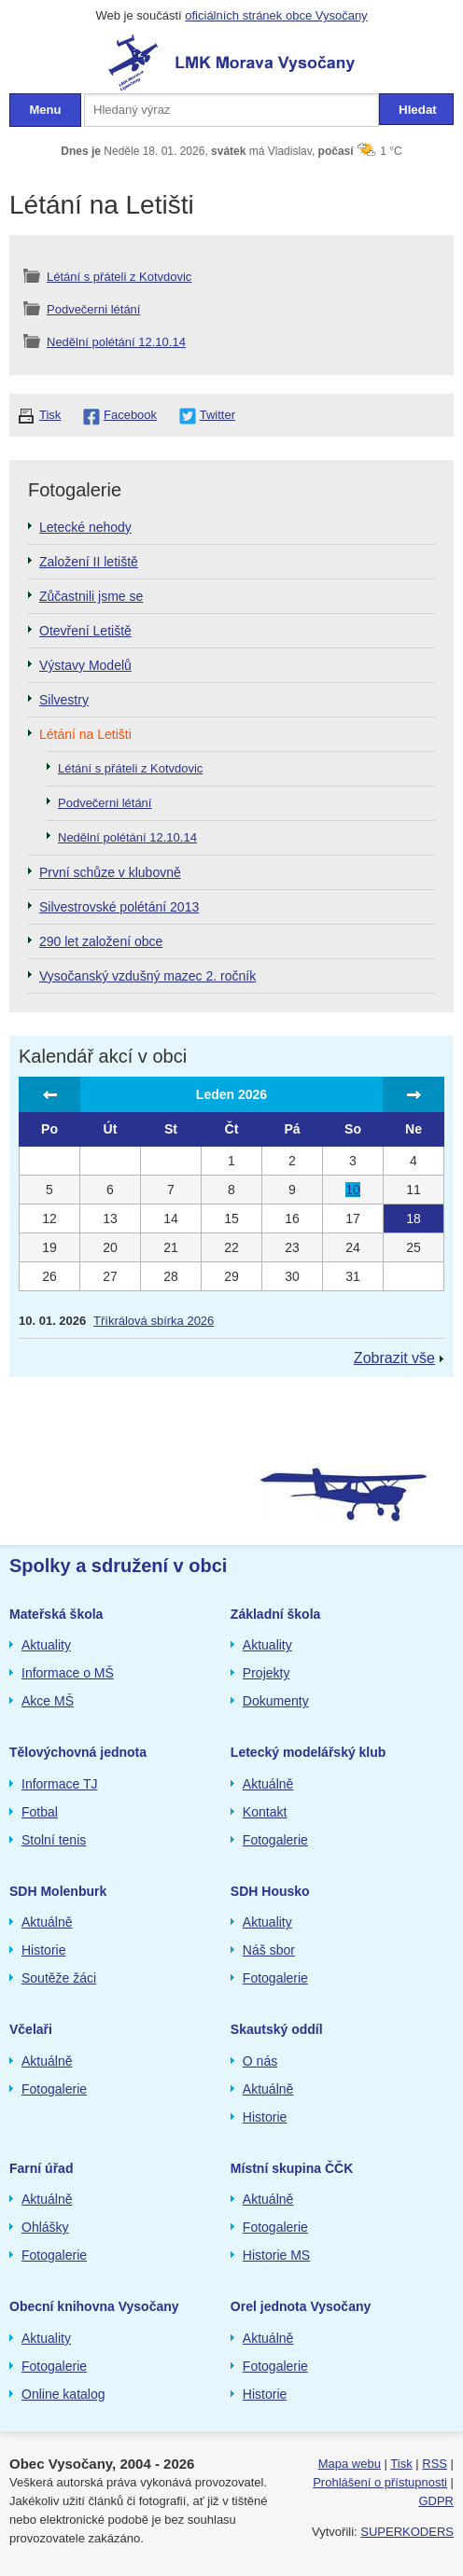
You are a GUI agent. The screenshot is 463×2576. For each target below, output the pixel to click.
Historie (43, 1949)
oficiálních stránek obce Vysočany (276, 15)
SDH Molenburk (57, 1891)
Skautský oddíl (277, 2029)
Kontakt (265, 1811)
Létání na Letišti (85, 734)
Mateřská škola (56, 1614)
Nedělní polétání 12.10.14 (116, 342)
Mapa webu (349, 2464)
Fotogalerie (275, 1839)
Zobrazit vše (394, 1358)
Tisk (50, 415)
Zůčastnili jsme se (91, 596)
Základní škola (275, 1614)
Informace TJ (59, 1783)
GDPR (436, 2501)
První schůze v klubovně (110, 872)
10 (352, 1189)
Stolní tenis (53, 1839)
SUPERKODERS (407, 2532)
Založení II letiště (88, 561)
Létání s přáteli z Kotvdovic (119, 277)
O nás (260, 2061)
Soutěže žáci (58, 1977)
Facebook (130, 415)
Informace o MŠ (67, 1672)
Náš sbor (269, 1949)
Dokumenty (276, 1700)
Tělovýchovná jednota (78, 1752)
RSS (434, 2464)
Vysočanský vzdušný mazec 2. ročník (147, 975)
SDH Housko (270, 1891)
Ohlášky (45, 2227)
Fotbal (39, 1811)
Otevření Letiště (85, 630)
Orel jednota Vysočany (301, 2306)
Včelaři (30, 2029)
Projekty (266, 1672)
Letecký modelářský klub (308, 1752)
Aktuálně (268, 1783)
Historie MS (276, 2255)
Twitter (217, 415)
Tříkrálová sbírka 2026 (153, 1321)
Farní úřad (41, 2168)
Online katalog (63, 2394)
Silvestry (64, 699)
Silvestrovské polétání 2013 (119, 906)
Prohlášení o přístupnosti (380, 2482)
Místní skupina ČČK (292, 2168)
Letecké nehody (85, 527)
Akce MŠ (47, 1700)
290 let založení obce (100, 941)
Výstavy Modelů (85, 665)
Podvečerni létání (93, 309)
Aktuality (46, 1644)
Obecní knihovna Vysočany (94, 2306)
